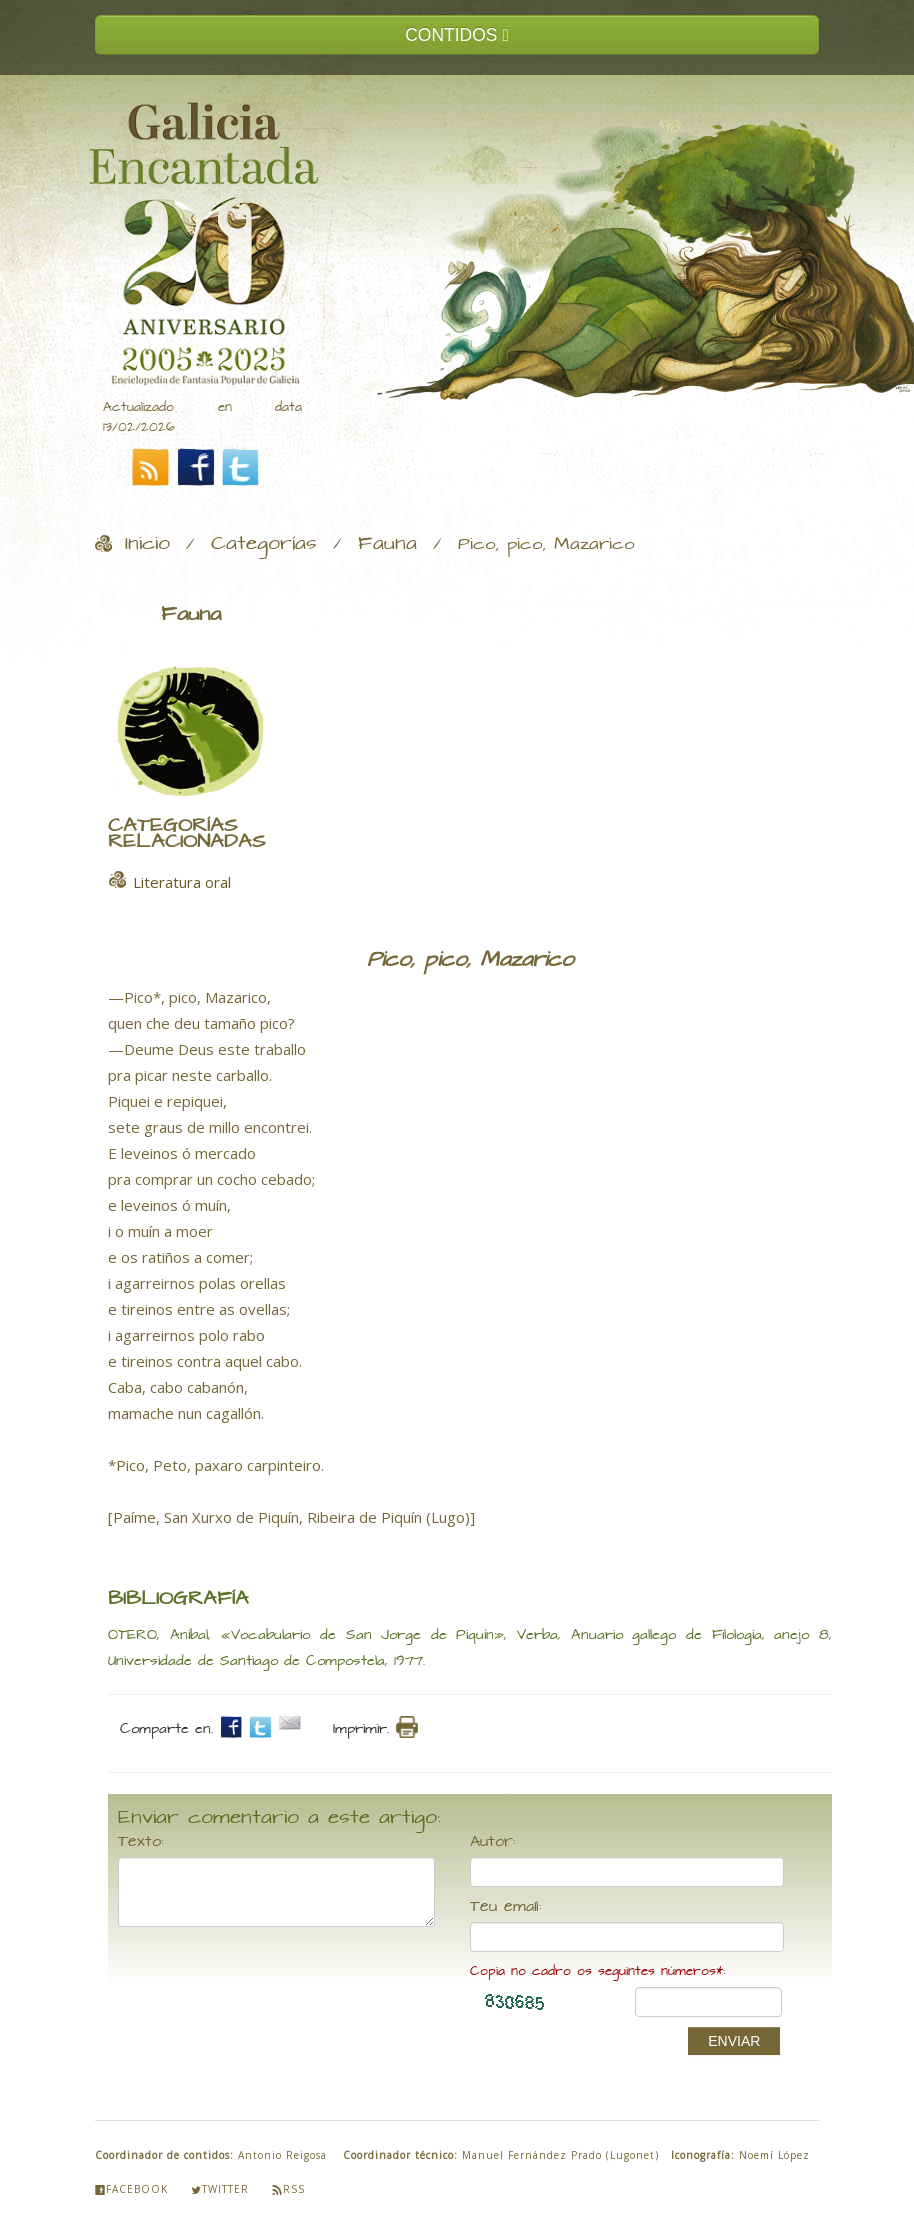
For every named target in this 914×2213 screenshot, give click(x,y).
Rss (288, 2189)
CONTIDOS (457, 35)
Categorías (264, 544)
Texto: (141, 1842)
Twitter (220, 2189)
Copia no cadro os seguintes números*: (597, 1971)
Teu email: (506, 1907)
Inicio (147, 544)
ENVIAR (734, 2041)
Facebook (131, 2189)
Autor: (493, 1842)
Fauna (387, 544)
